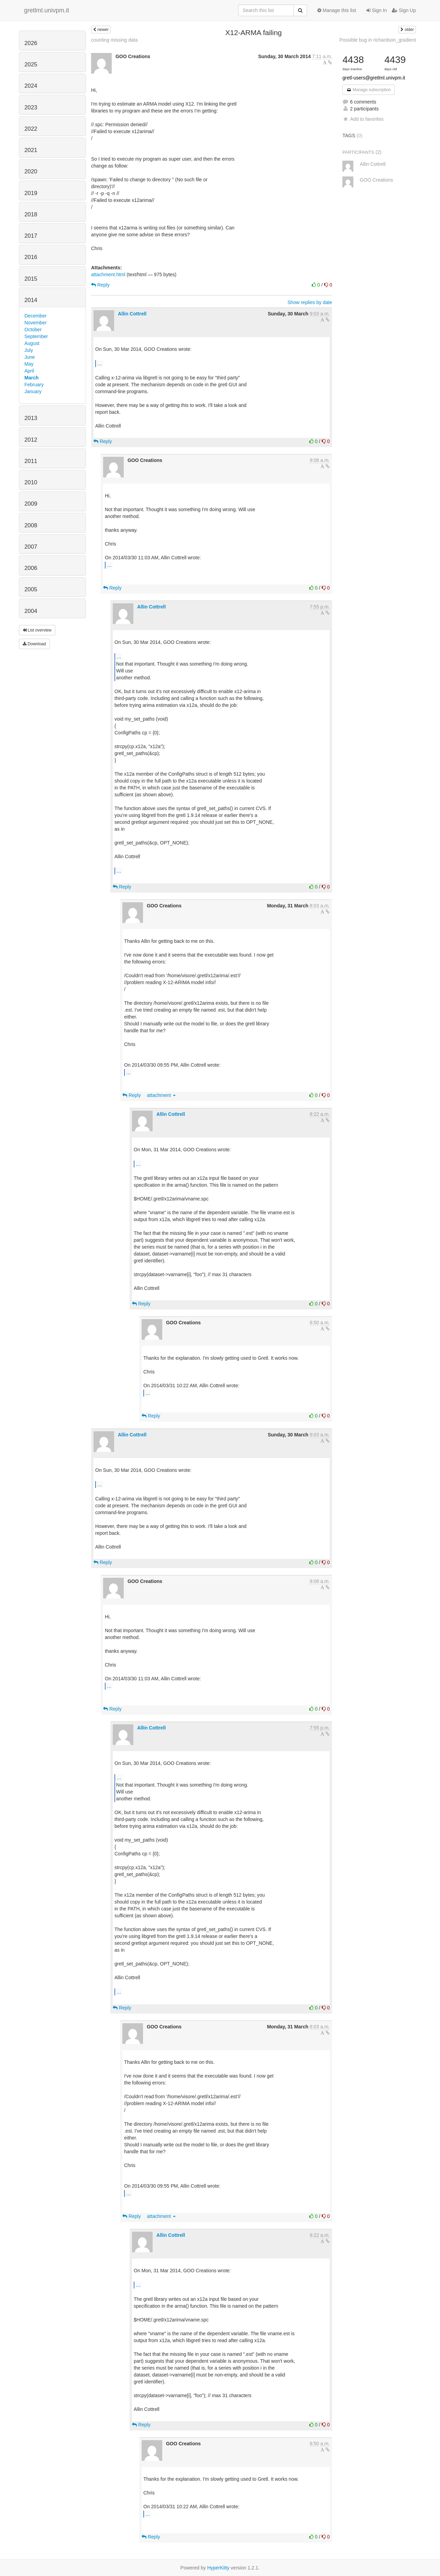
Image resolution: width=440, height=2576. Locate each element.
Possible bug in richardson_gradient (377, 40)
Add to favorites (362, 119)
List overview (37, 630)
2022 (30, 129)
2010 (30, 482)
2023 (30, 107)
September (36, 336)
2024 (30, 86)
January (33, 391)
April (29, 371)
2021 (30, 150)
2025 (30, 64)
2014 (30, 300)
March (31, 377)
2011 (30, 461)
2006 (30, 568)
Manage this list (336, 10)
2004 (30, 611)
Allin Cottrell (132, 313)
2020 (30, 171)
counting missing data (114, 40)
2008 (30, 525)
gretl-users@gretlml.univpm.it (373, 77)
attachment (161, 1095)
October (33, 329)
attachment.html (108, 274)
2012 (30, 439)
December (35, 316)
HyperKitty (218, 2567)
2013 (30, 418)
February (34, 384)
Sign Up (404, 10)
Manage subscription (368, 89)
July (28, 350)
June (29, 357)
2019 (30, 193)
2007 (30, 546)
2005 (30, 589)
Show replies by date (309, 302)
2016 (30, 257)
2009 (30, 503)
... (99, 363)
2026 (30, 43)
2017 (30, 236)
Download (34, 644)
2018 (30, 214)
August (32, 343)
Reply (100, 285)
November (35, 322)
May (28, 364)
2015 (30, 279)
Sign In (376, 10)
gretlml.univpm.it (46, 10)
